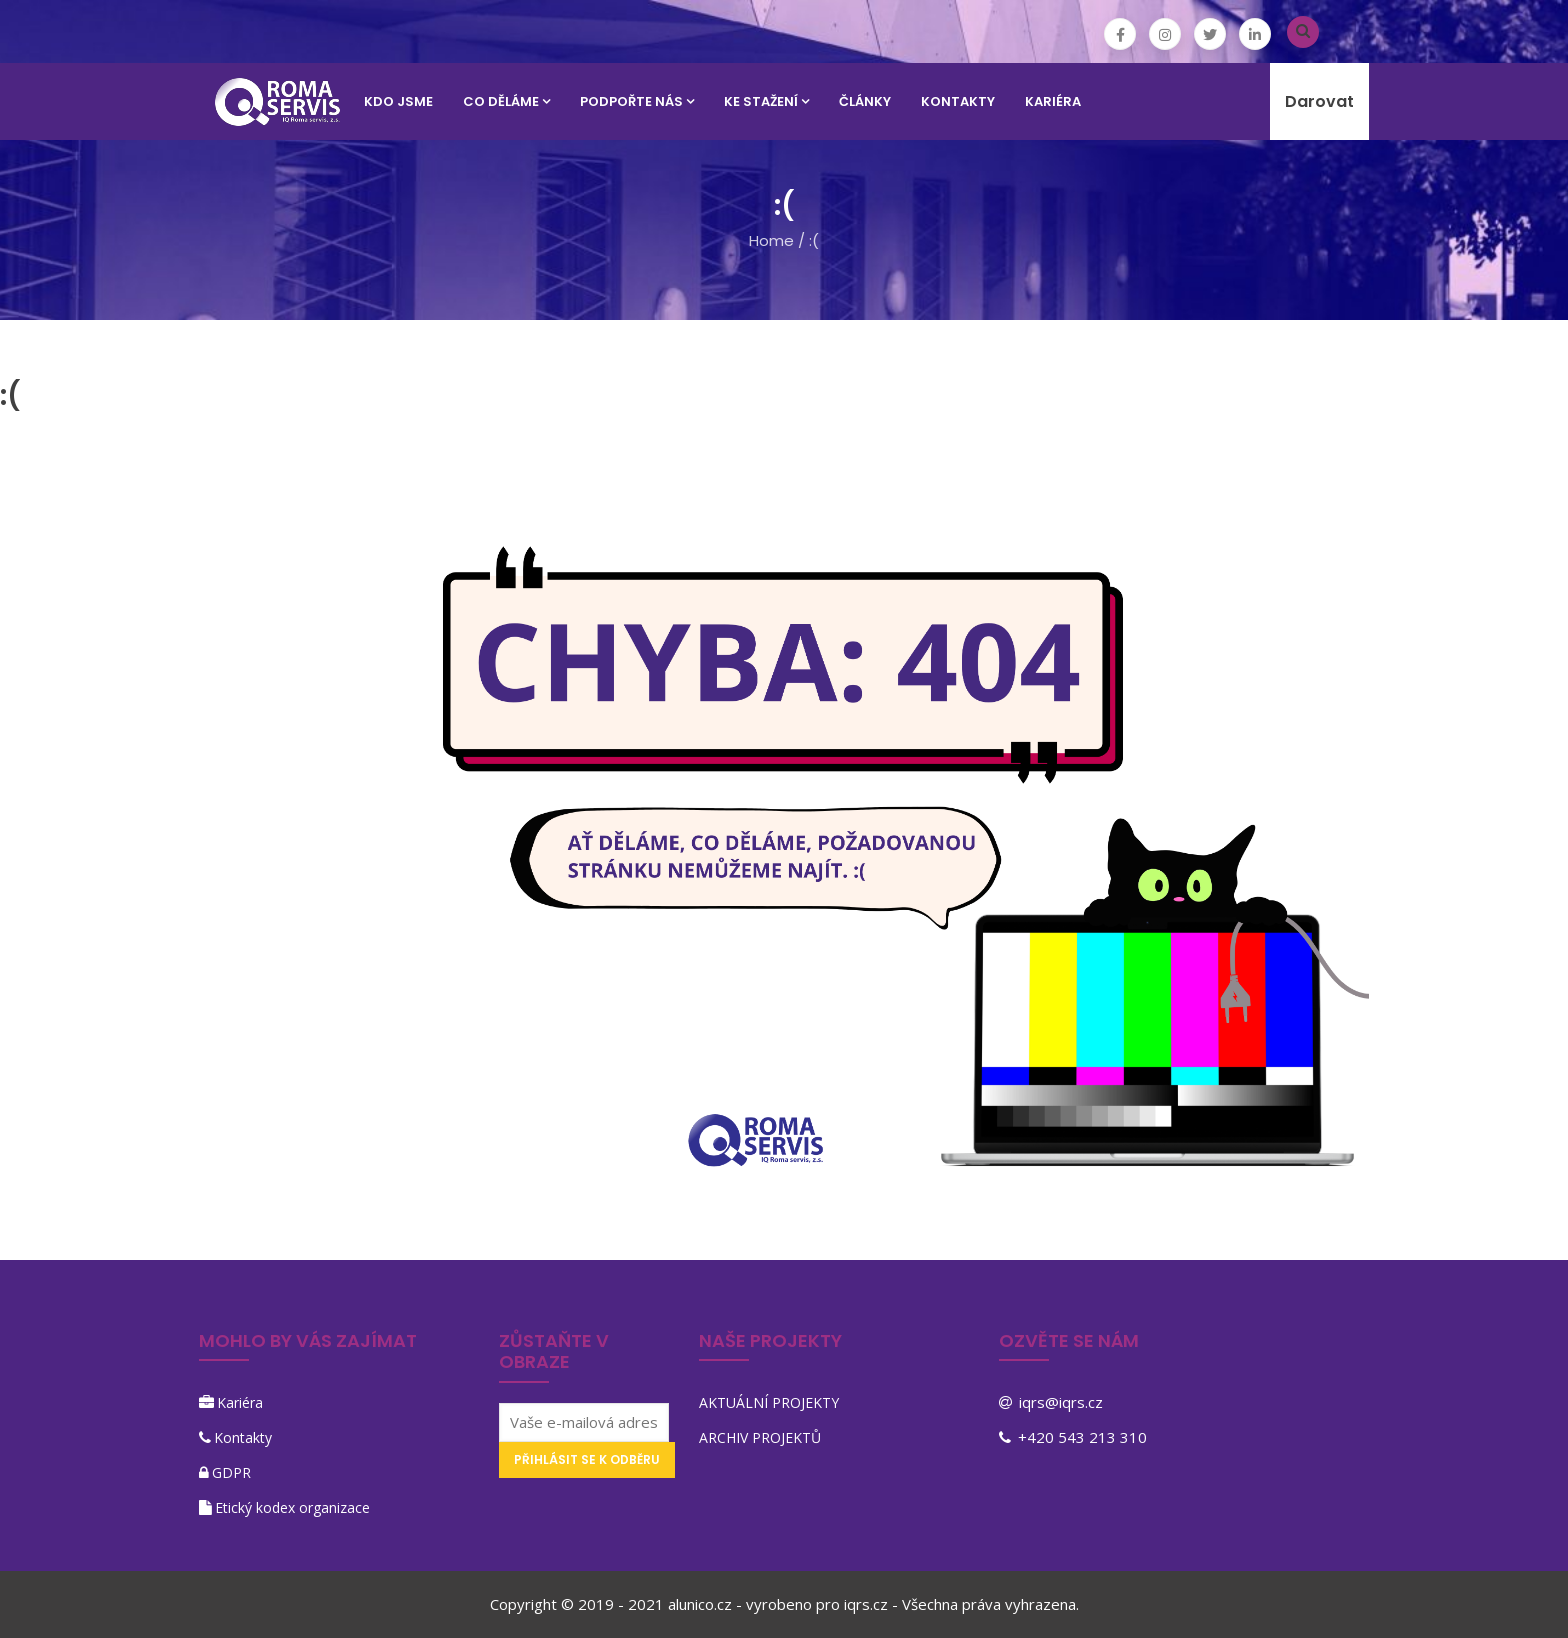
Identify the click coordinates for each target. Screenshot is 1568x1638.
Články (865, 101)
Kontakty (243, 1437)
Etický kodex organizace (292, 1507)
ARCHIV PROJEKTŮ (760, 1437)
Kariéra (240, 1402)
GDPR (231, 1472)
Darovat (1319, 101)
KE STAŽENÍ (766, 101)
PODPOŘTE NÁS (637, 101)
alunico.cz (700, 1604)
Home (771, 240)
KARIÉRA (1053, 101)
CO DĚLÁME (506, 101)
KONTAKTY (958, 101)
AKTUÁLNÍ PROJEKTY (769, 1402)
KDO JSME (398, 101)
